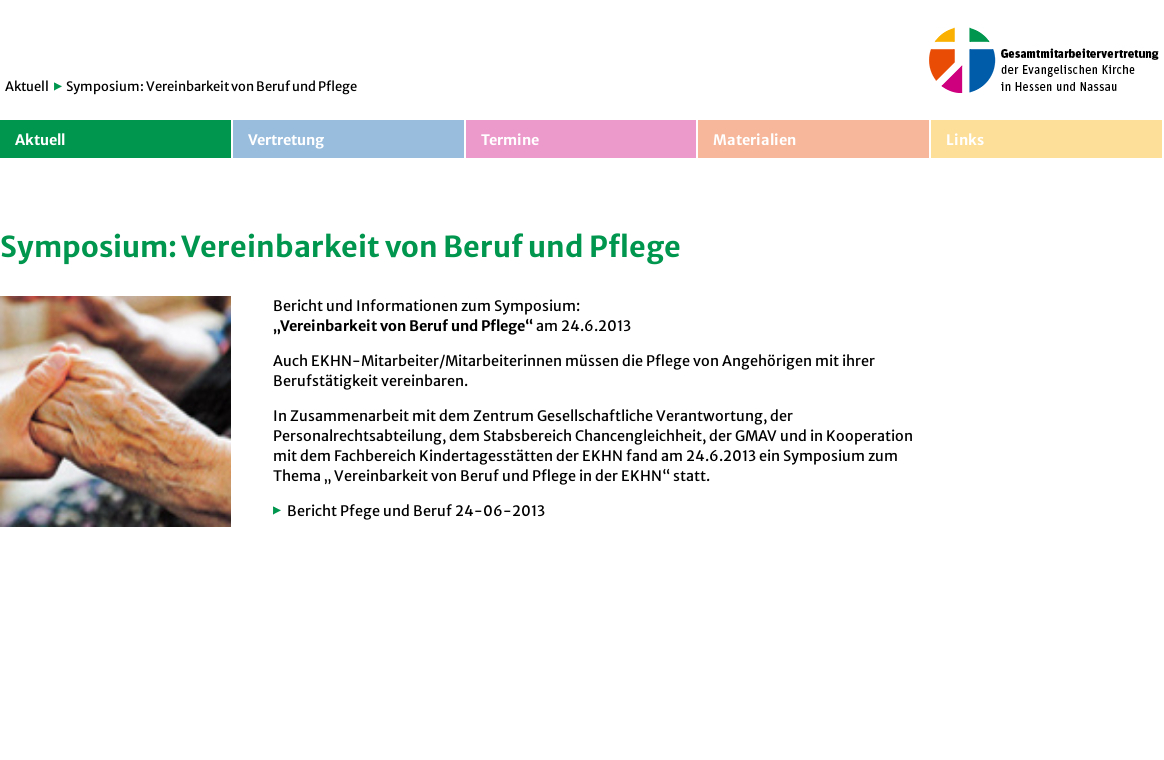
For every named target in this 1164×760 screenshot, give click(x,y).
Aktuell (27, 86)
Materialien (754, 140)
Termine (510, 140)
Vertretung (286, 140)
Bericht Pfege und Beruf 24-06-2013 (416, 511)
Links (965, 140)
